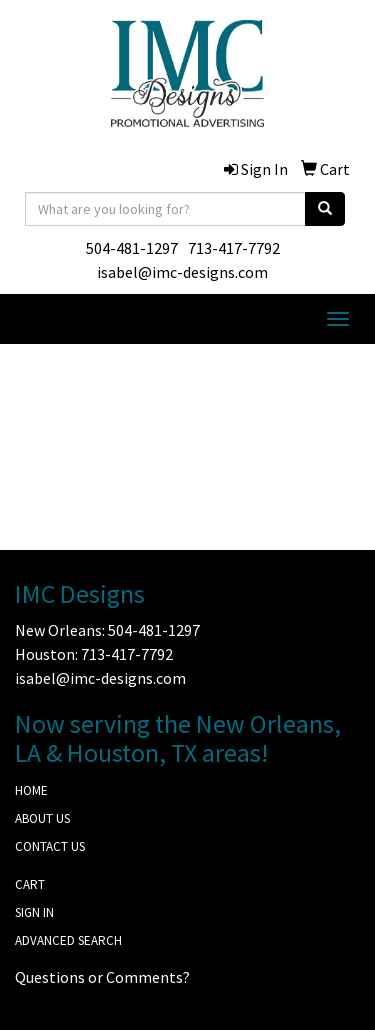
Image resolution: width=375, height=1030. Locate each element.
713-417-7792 (234, 248)
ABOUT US (42, 818)
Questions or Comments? (102, 977)
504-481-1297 (132, 248)
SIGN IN (34, 912)
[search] (325, 209)
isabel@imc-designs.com (182, 272)
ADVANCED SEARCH (68, 940)
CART (30, 884)
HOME (31, 790)
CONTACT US (50, 846)
